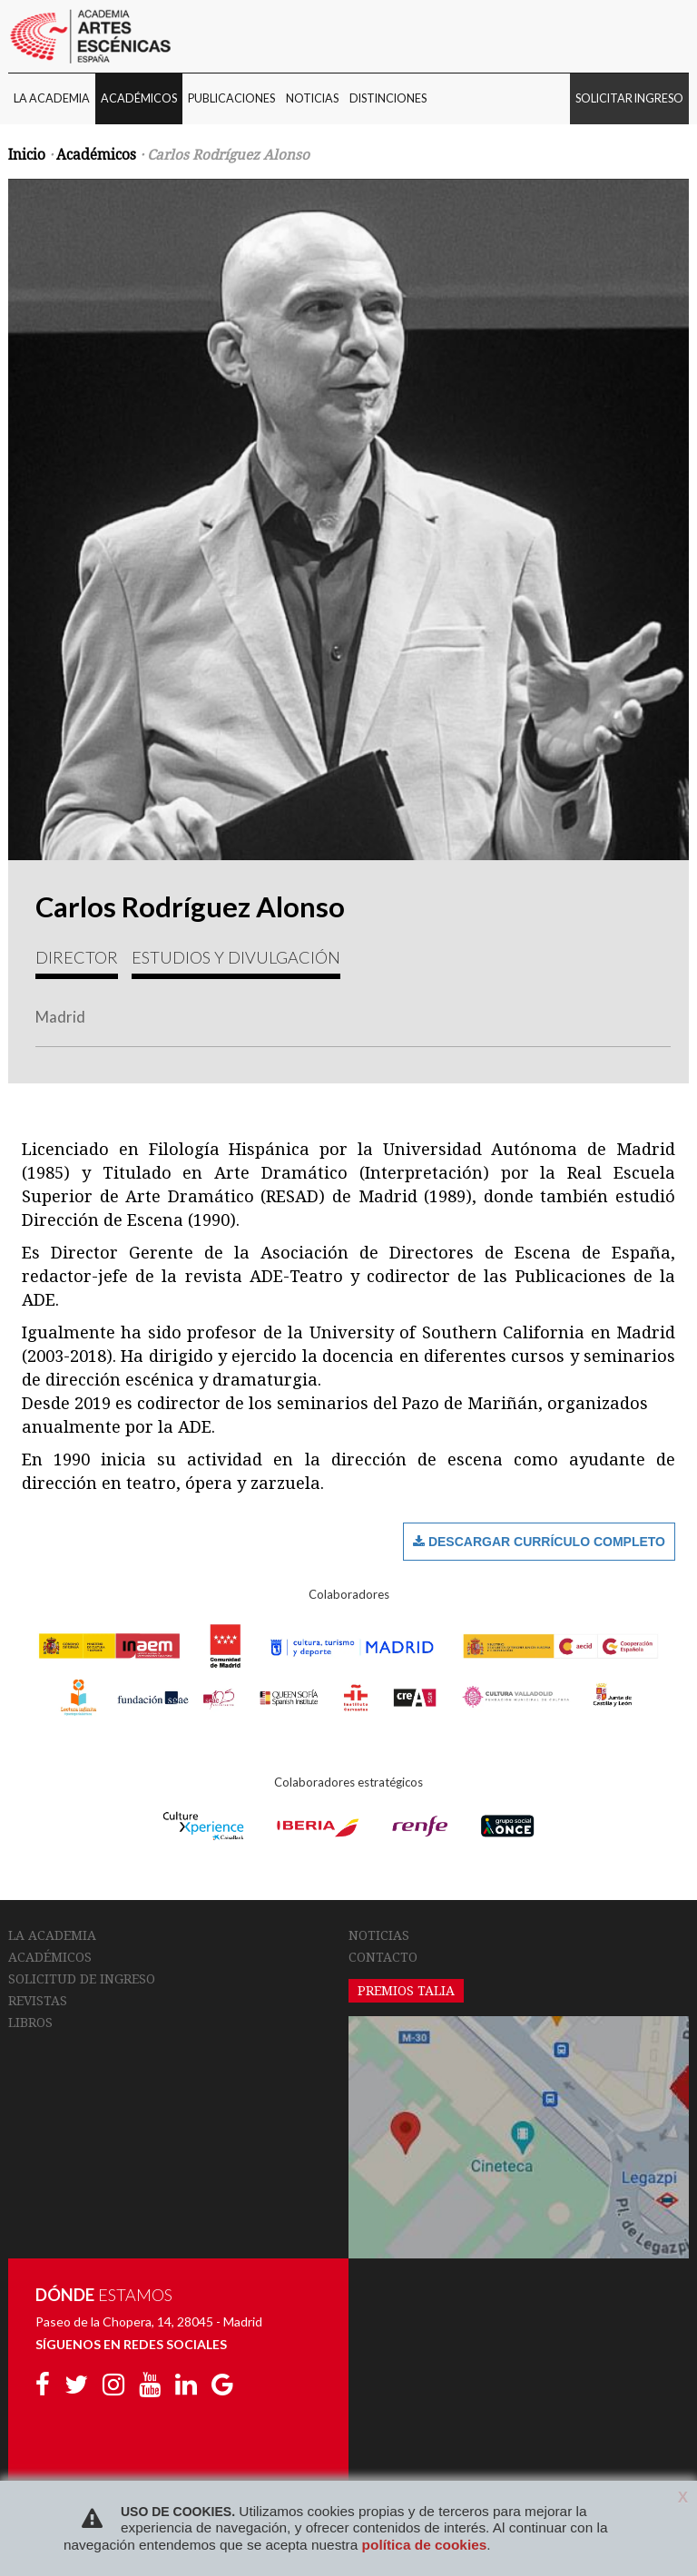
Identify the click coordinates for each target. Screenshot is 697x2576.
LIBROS (30, 2022)
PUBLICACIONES (231, 98)
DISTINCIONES (388, 98)
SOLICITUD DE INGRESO (81, 1979)
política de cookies (424, 2544)
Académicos (96, 155)
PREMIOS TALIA (406, 1990)
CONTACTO (382, 1957)
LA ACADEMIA (52, 98)
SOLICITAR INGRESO (629, 98)
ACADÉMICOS (139, 98)
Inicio (26, 155)
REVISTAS (37, 2000)
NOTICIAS (312, 98)
